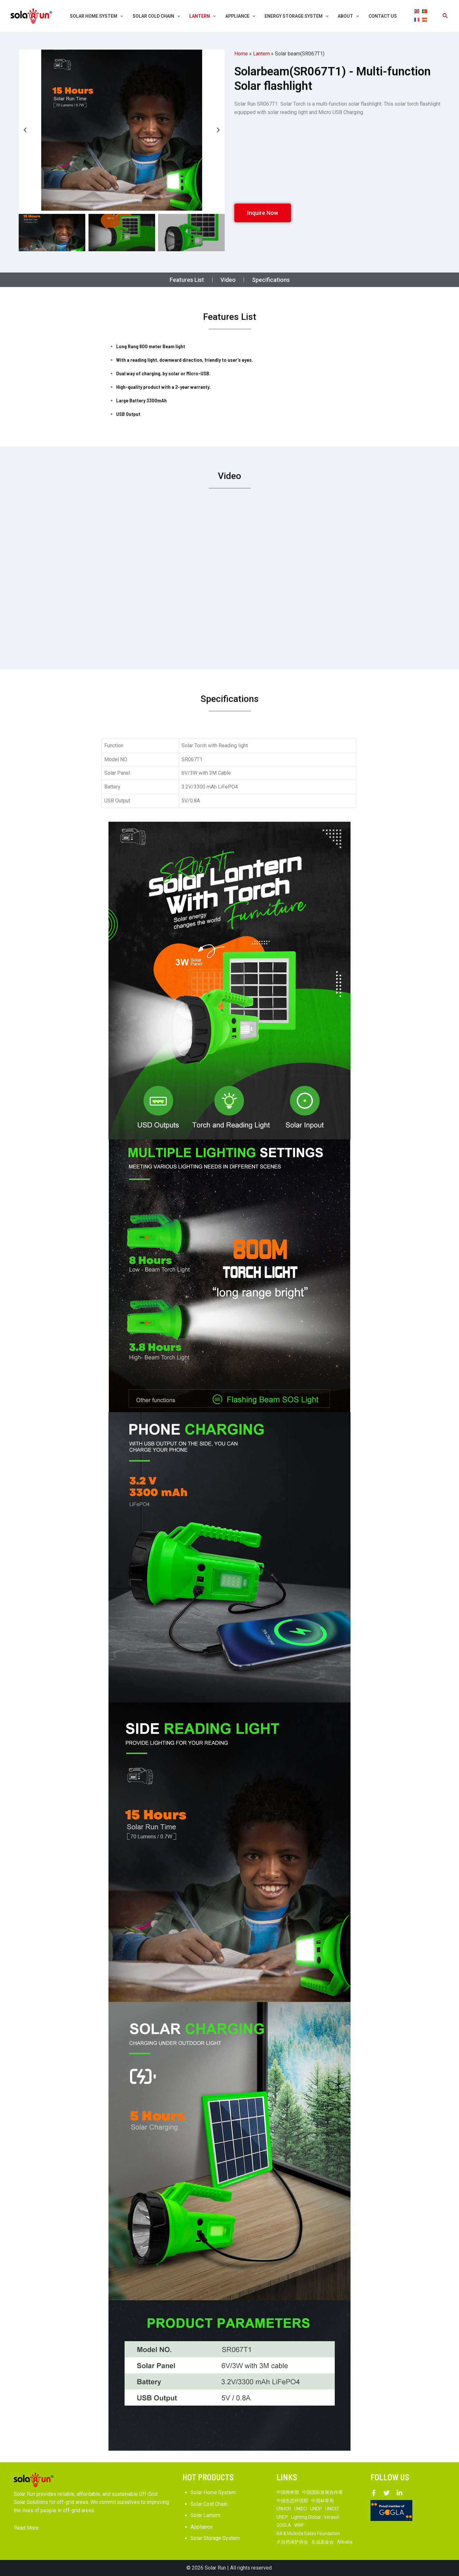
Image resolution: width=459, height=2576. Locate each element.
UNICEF (332, 2508)
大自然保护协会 (292, 2541)
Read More (26, 2528)
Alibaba (344, 2541)
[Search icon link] (445, 16)
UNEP (282, 2517)
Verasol (331, 2517)
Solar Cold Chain (209, 2504)
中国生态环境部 (292, 2500)
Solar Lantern (205, 2515)
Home (241, 54)
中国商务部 (287, 2492)
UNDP (316, 2508)
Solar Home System (213, 2492)
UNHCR (283, 2508)
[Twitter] (386, 2493)
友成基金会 (322, 2541)
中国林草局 (322, 2500)
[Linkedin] (399, 2493)
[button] (25, 130)
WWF (299, 2525)
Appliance (202, 2527)
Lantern (261, 54)
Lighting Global (306, 2517)
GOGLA (283, 2525)
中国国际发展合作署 (322, 2492)
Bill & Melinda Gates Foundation (308, 2533)
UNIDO (300, 2508)
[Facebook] (373, 2493)
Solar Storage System (215, 2538)
